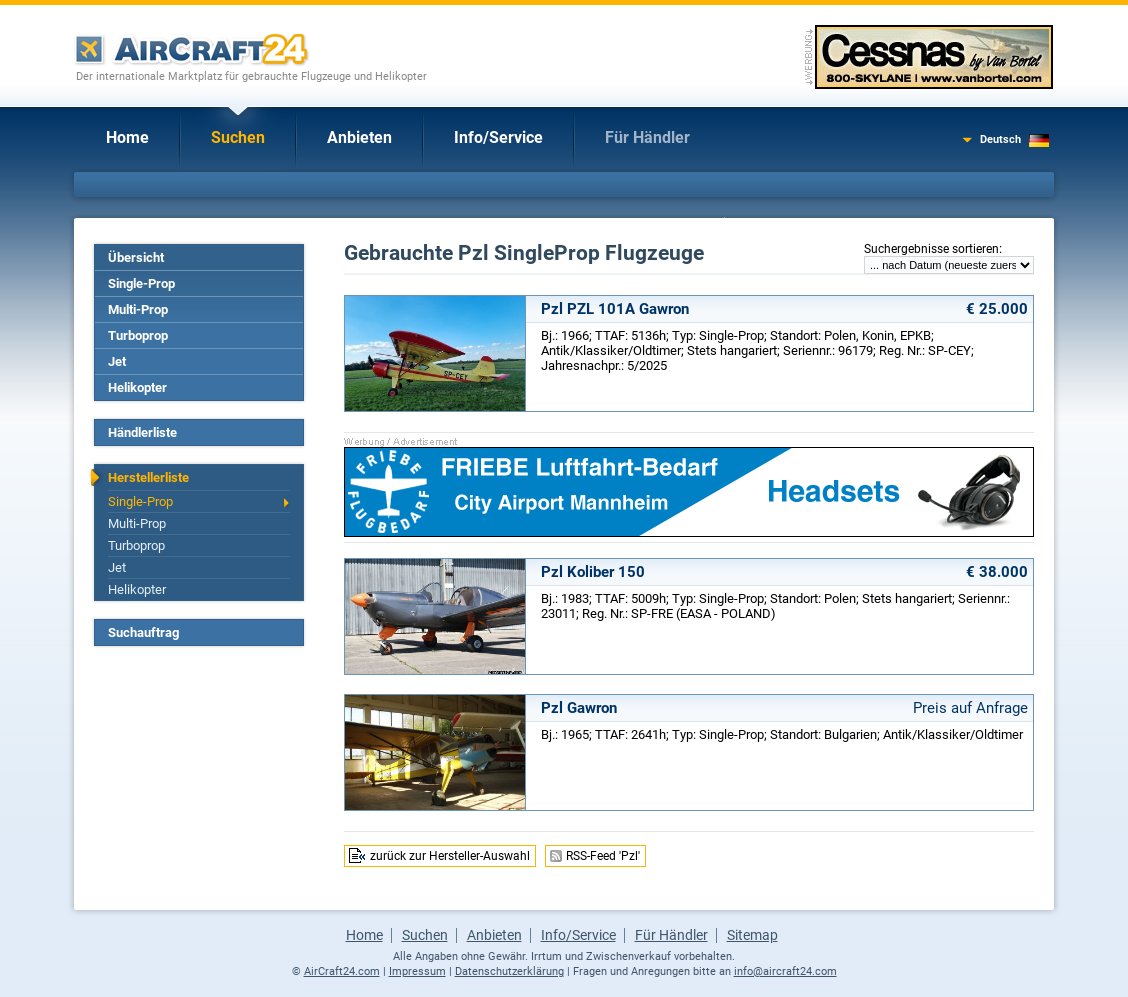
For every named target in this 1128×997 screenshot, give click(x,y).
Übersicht (136, 257)
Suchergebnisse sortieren (931, 249)
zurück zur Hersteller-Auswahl (450, 856)
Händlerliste (142, 432)
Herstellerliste (148, 477)
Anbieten (359, 137)
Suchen (238, 137)
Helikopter (137, 387)
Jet (117, 361)
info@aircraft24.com (785, 971)
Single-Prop (141, 283)
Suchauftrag (143, 632)
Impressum (417, 971)
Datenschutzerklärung (509, 971)
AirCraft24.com (342, 971)
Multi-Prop (138, 309)
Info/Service (498, 137)
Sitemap (752, 935)
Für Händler (647, 137)
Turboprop (138, 335)
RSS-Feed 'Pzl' (603, 856)
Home (127, 137)
